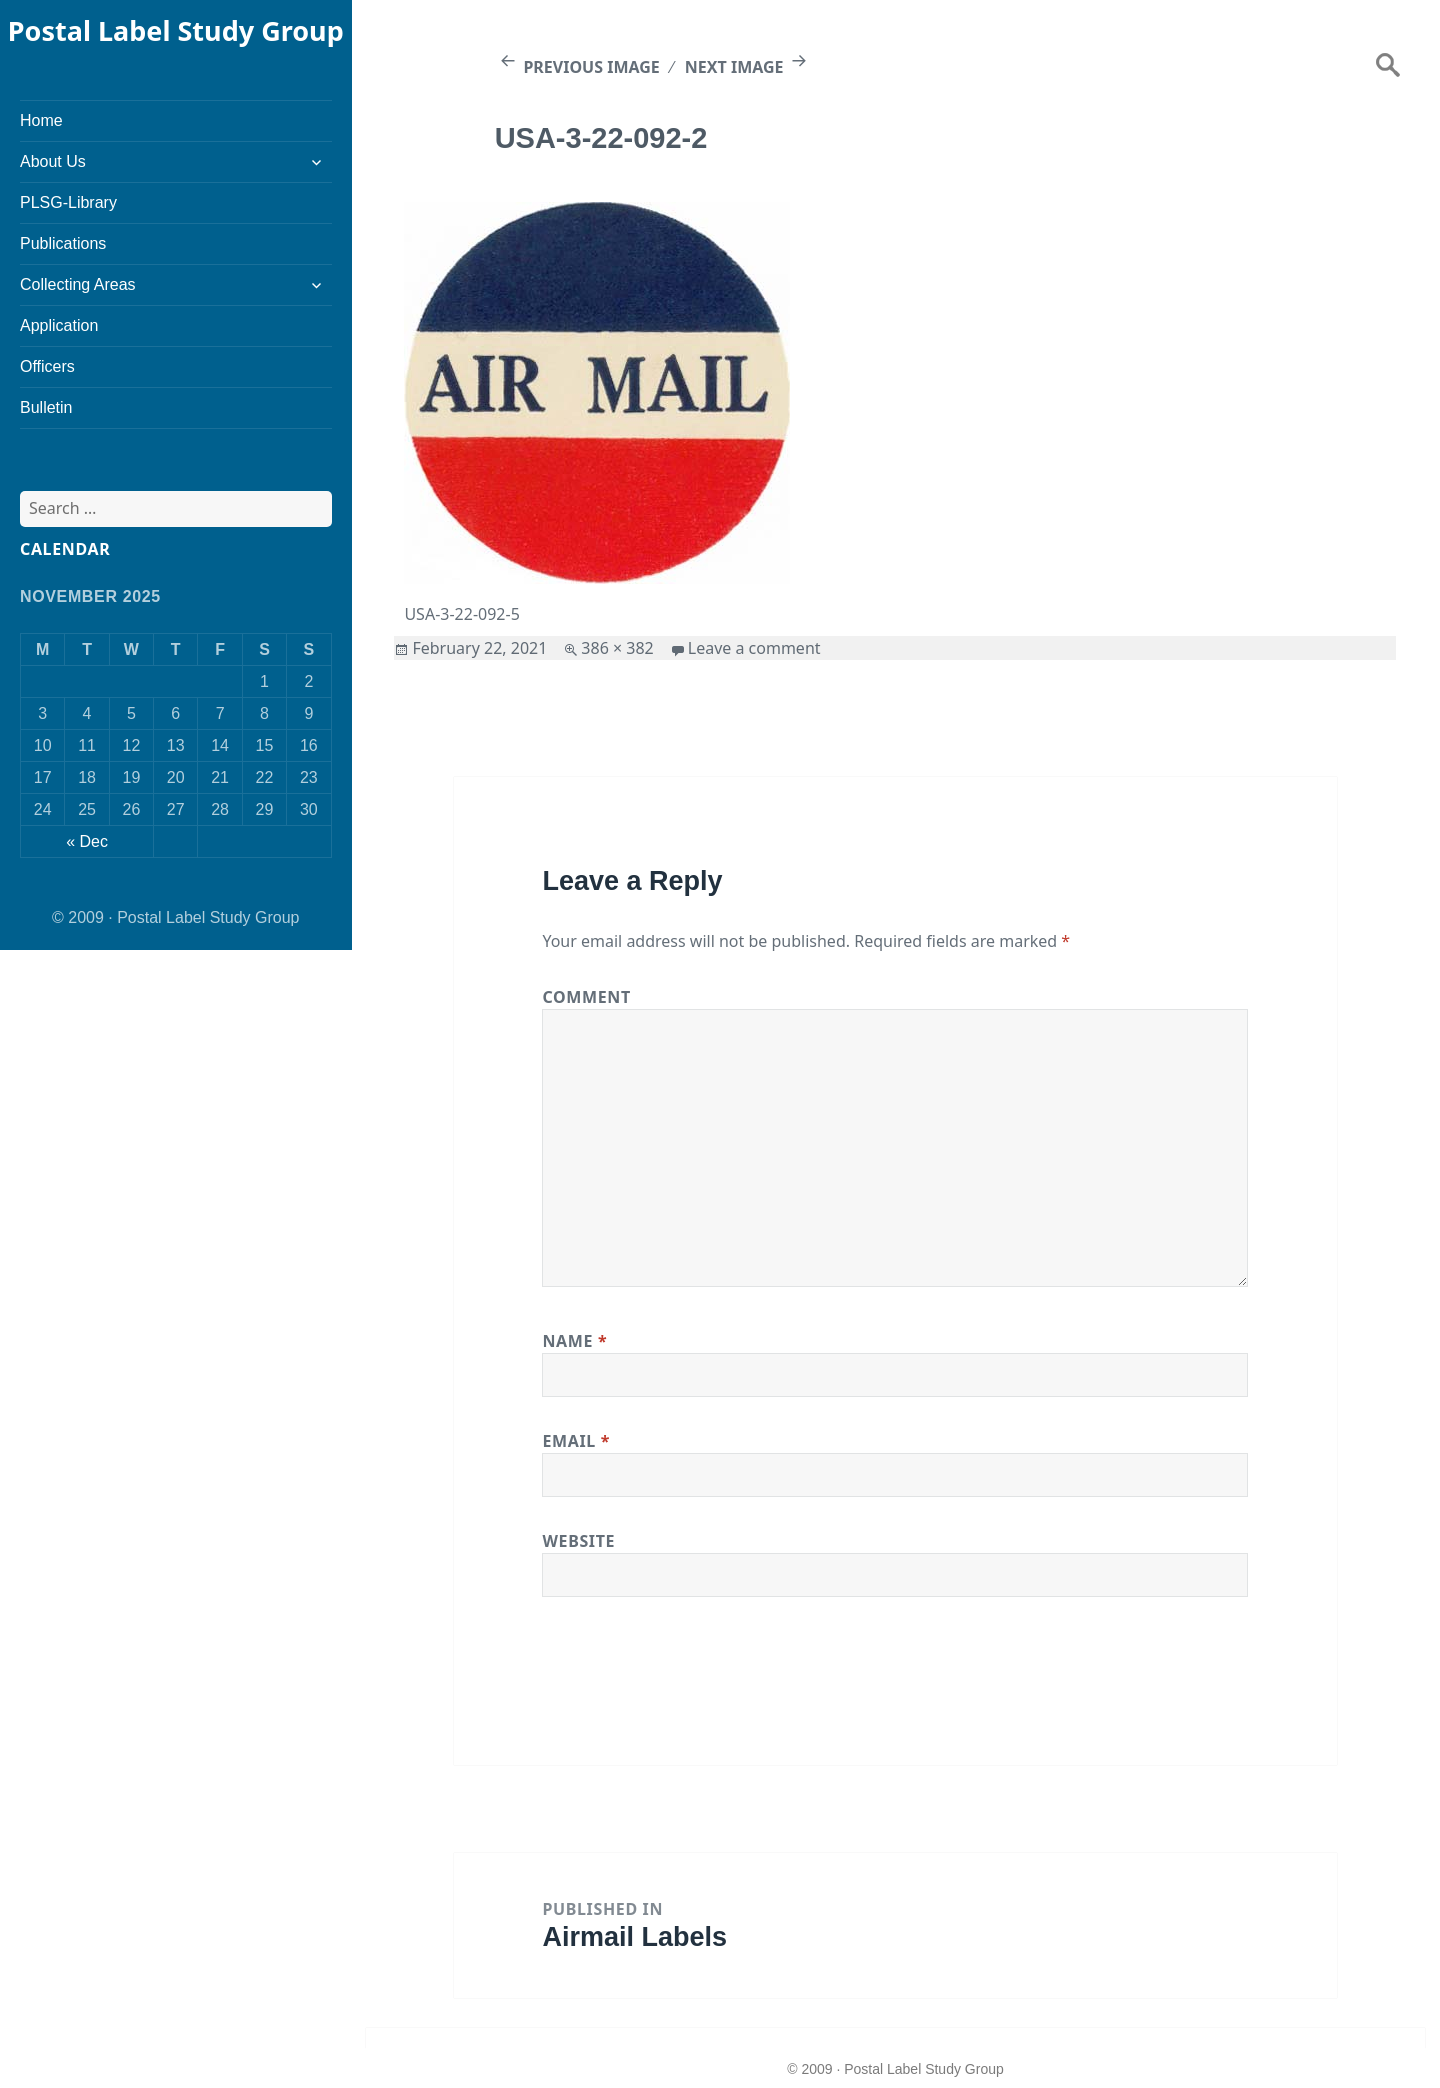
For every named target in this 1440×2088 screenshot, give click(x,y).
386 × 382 (617, 648)
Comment (586, 997)
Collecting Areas (78, 284)
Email (576, 1441)
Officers (47, 366)
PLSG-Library (68, 202)
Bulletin (46, 407)
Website (578, 1541)
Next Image (734, 67)
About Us (53, 161)
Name (574, 1341)
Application (59, 325)
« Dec (87, 841)
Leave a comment (754, 648)
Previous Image (591, 67)
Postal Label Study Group (176, 30)
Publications (63, 243)
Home (41, 120)
